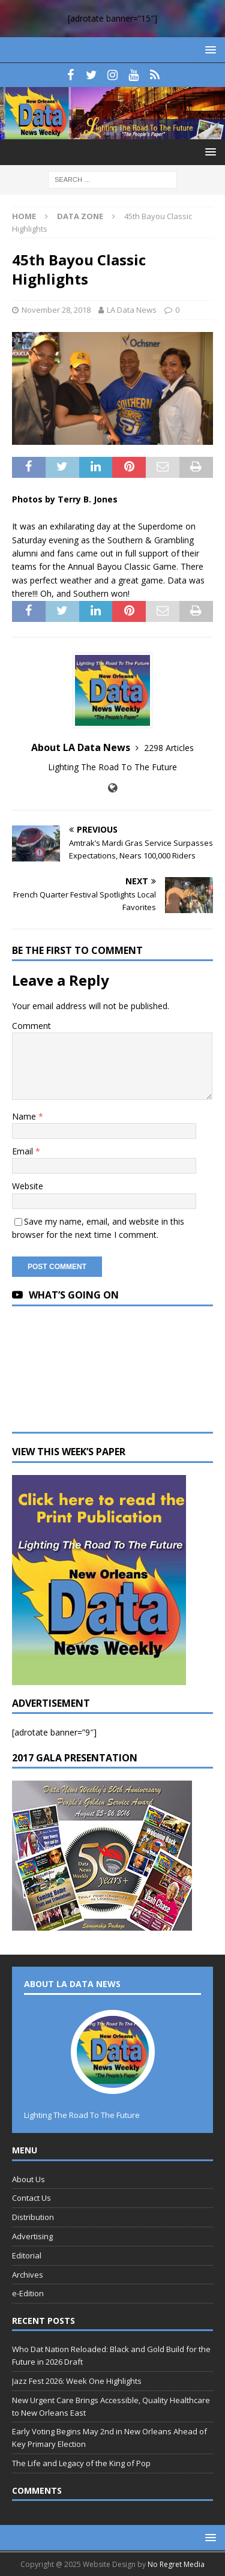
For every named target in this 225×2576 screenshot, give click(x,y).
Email (23, 1151)
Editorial (26, 2255)
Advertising (32, 2236)
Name (25, 1116)
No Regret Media (176, 2564)
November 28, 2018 (56, 309)
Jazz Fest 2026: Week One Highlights (77, 2380)
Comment (31, 1025)
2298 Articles (169, 747)
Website (27, 1186)
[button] (208, 49)
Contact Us (31, 2197)
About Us (28, 2179)
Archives (27, 2274)
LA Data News (132, 309)
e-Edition (28, 2293)
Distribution (33, 2217)
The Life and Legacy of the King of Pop (81, 2463)
